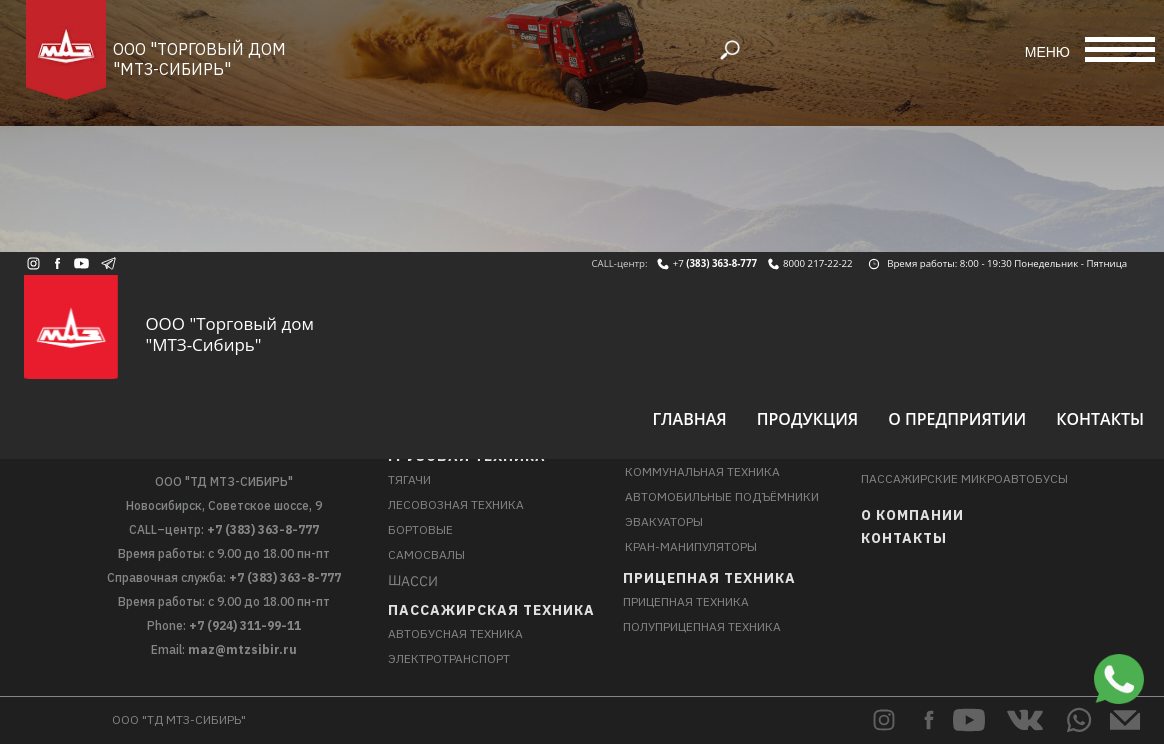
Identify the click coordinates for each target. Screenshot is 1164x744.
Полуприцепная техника (702, 626)
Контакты (1100, 419)
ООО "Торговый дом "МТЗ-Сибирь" (199, 59)
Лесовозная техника (456, 504)
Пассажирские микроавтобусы (964, 478)
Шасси (412, 580)
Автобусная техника (455, 633)
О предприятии (957, 419)
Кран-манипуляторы (691, 546)
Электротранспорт (449, 658)
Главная (689, 419)
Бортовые (420, 529)
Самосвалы (426, 554)
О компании (912, 515)
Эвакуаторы (664, 521)
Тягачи (409, 479)
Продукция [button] (808, 419)
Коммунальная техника (702, 471)
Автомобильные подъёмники (722, 496)
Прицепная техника (709, 578)
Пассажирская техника (491, 610)
